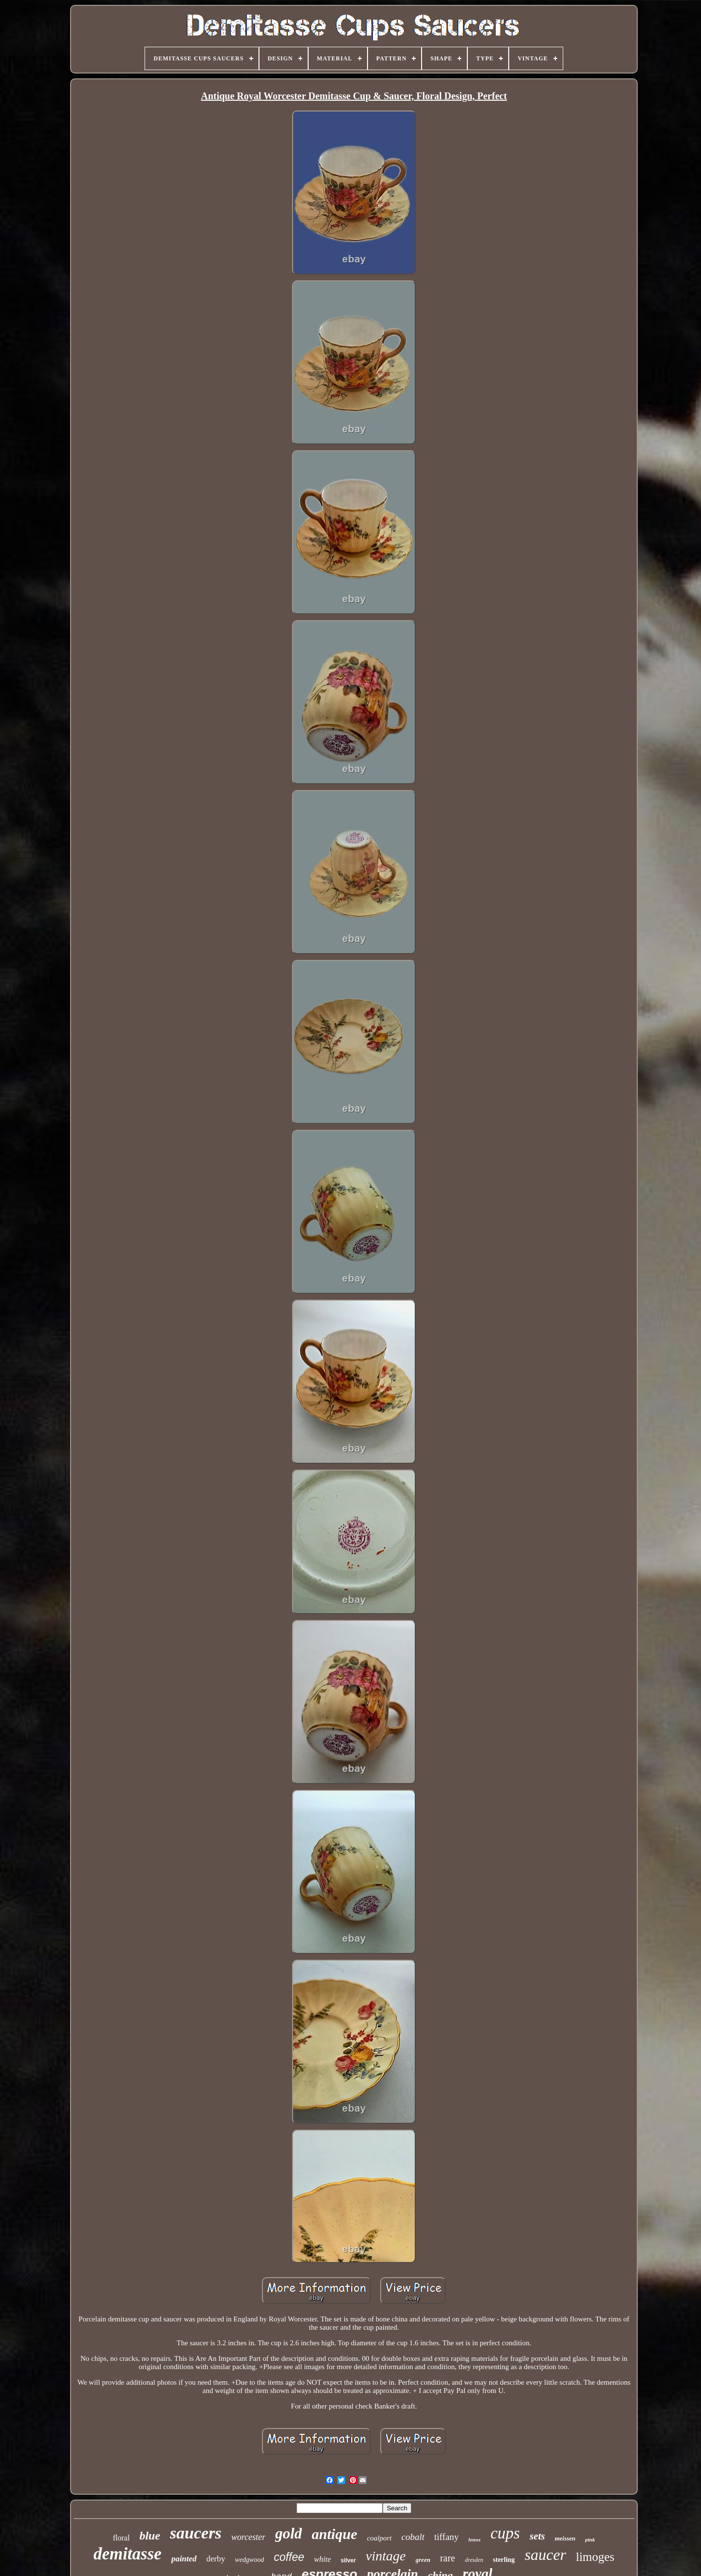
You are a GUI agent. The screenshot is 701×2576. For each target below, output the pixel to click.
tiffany (446, 2537)
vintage (386, 2555)
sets (537, 2536)
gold (288, 2533)
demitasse (127, 2553)
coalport (379, 2538)
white (322, 2559)
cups (505, 2533)
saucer (545, 2554)
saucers (195, 2533)
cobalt (413, 2537)
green (423, 2559)
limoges (595, 2556)
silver (348, 2560)
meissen (564, 2538)
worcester (248, 2537)
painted (184, 2558)
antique (334, 2534)
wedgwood (249, 2559)
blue (149, 2535)
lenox (474, 2539)
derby (215, 2558)
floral (121, 2538)
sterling (504, 2559)
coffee (289, 2557)
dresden (474, 2560)
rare (447, 2558)
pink (590, 2539)
